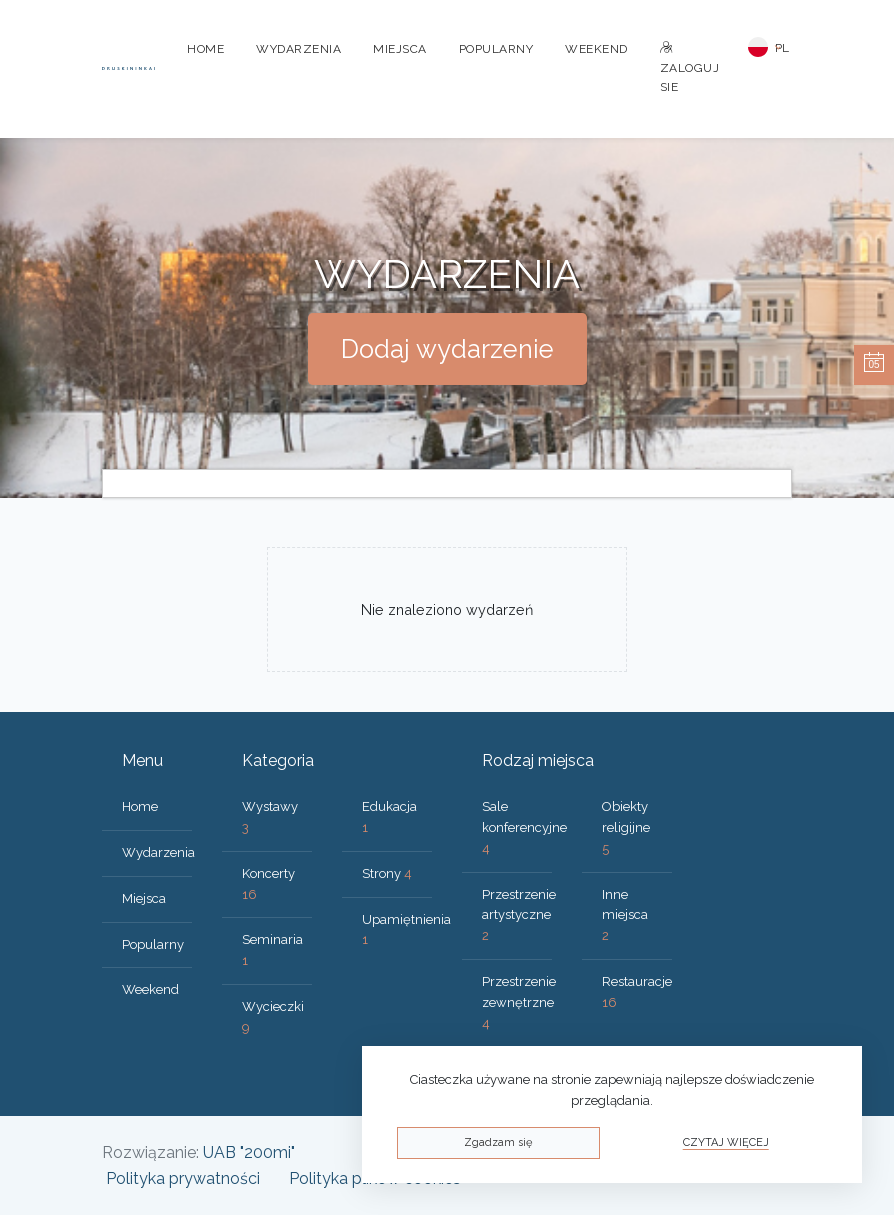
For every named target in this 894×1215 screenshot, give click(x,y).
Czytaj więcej (726, 1142)
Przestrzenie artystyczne (519, 915)
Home (205, 49)
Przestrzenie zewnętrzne (519, 1002)
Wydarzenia (298, 49)
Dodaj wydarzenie (447, 349)
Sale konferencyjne (524, 827)
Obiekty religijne (626, 827)
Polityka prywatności (183, 1178)
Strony (387, 873)
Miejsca (400, 49)
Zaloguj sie (690, 68)
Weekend (596, 49)
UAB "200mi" (249, 1152)
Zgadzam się (498, 1142)
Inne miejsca (625, 915)
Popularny (496, 49)
